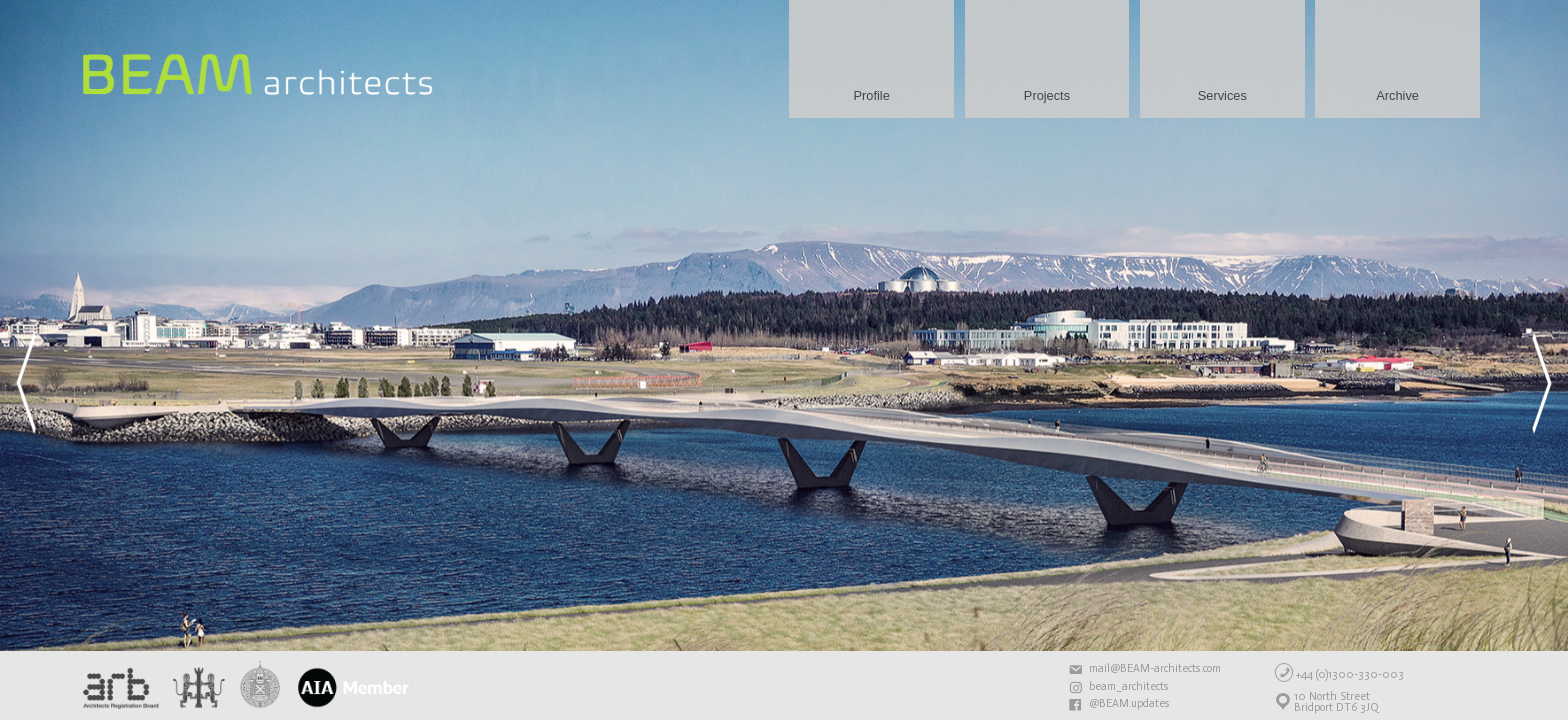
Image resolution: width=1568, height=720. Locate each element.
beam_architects (1129, 687)
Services (1222, 95)
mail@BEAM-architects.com (1155, 669)
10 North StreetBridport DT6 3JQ (1336, 702)
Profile (872, 95)
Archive (1397, 95)
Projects (1047, 95)
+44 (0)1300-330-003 (1350, 674)
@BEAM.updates (1129, 704)
